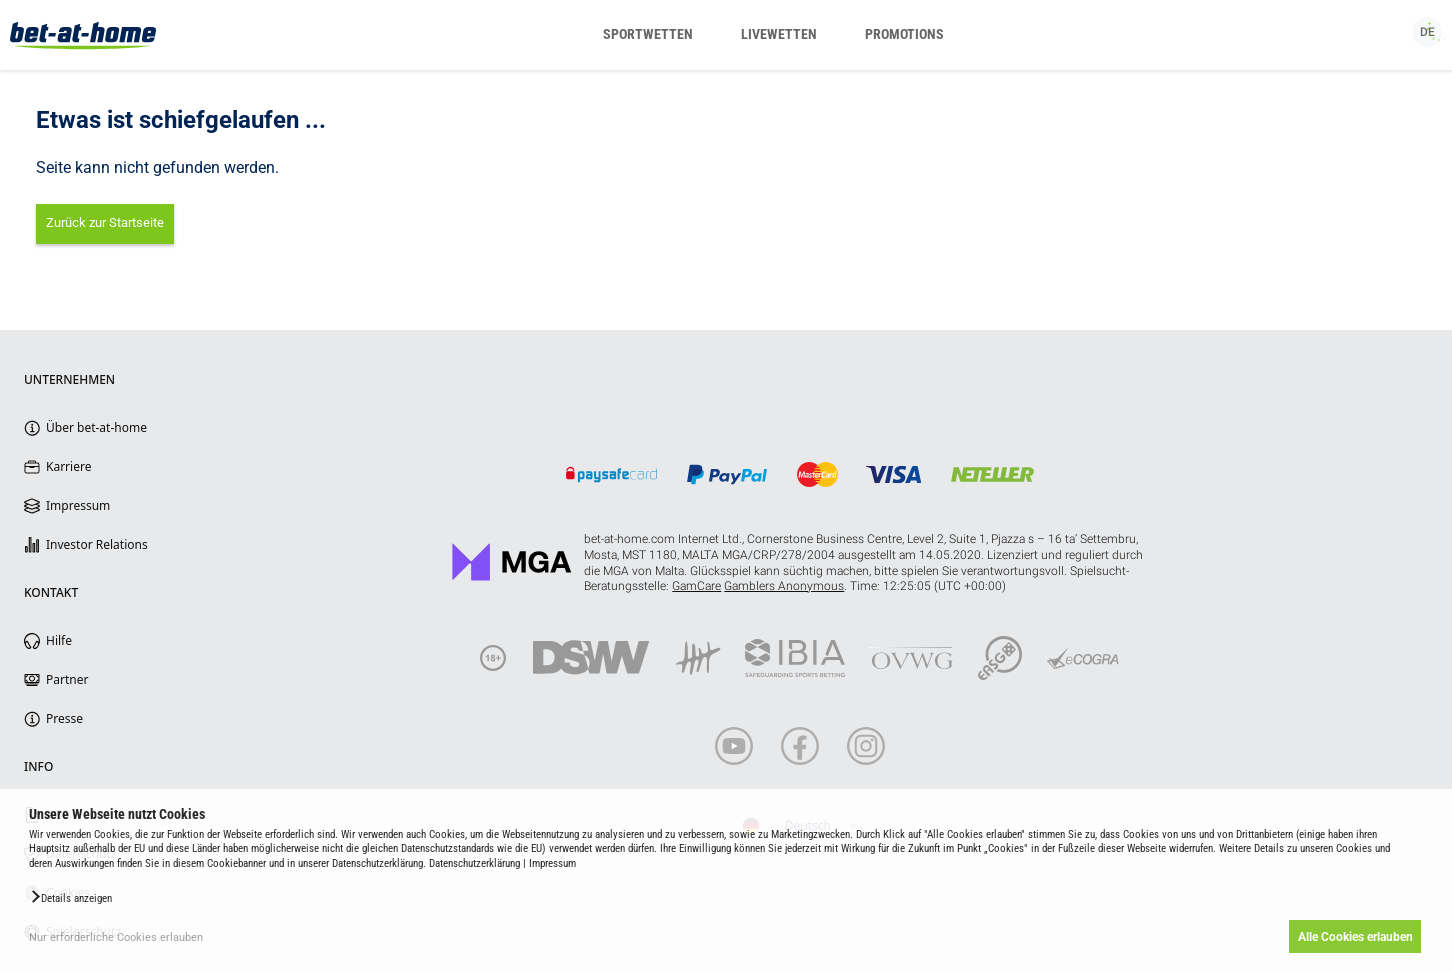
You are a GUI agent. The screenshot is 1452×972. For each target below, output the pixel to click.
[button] (70, 897)
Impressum (552, 863)
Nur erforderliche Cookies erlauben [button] (116, 937)
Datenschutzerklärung (474, 863)
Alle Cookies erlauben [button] (1354, 937)
